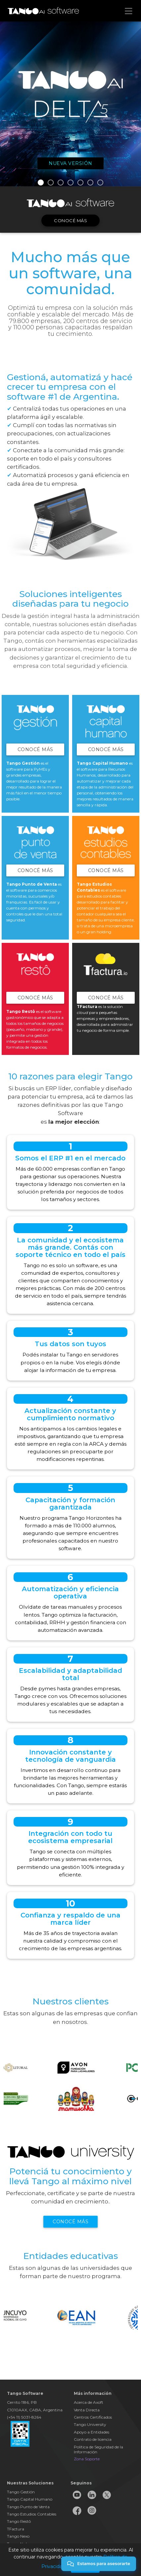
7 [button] (100, 182)
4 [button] (70, 182)
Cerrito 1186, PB (22, 2402)
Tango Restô (19, 2521)
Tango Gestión (21, 2491)
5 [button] (80, 182)
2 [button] (50, 182)
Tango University (90, 2424)
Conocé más (70, 220)
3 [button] (60, 182)
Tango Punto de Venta (28, 2506)
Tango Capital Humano (29, 2499)
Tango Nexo (18, 2536)
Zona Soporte (87, 2458)
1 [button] (40, 182)
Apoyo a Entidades (91, 2432)
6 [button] (90, 182)
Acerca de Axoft (88, 2402)
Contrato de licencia (93, 2439)
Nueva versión (70, 163)
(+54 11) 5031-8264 (24, 2417)
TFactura (15, 2528)
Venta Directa (87, 2409)
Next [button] (134, 2080)
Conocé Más (35, 749)
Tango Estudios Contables (31, 2514)
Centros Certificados (93, 2417)
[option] (70, 103)
